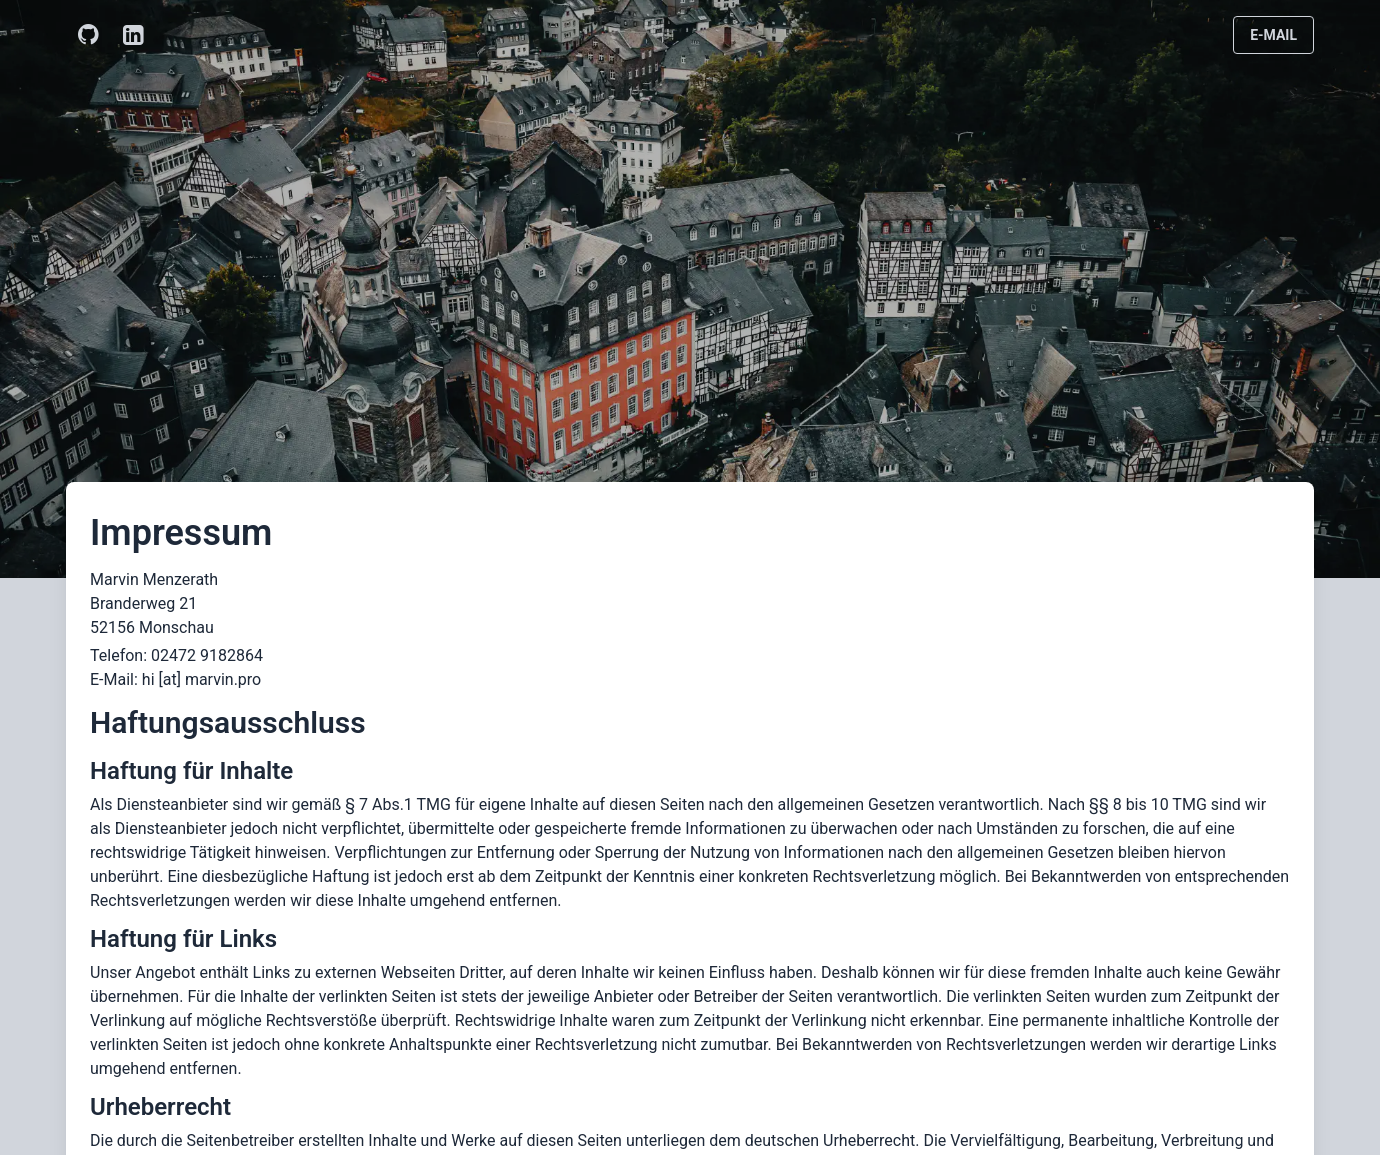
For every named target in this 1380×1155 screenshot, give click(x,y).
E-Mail (1273, 35)
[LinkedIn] (133, 35)
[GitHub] (88, 35)
